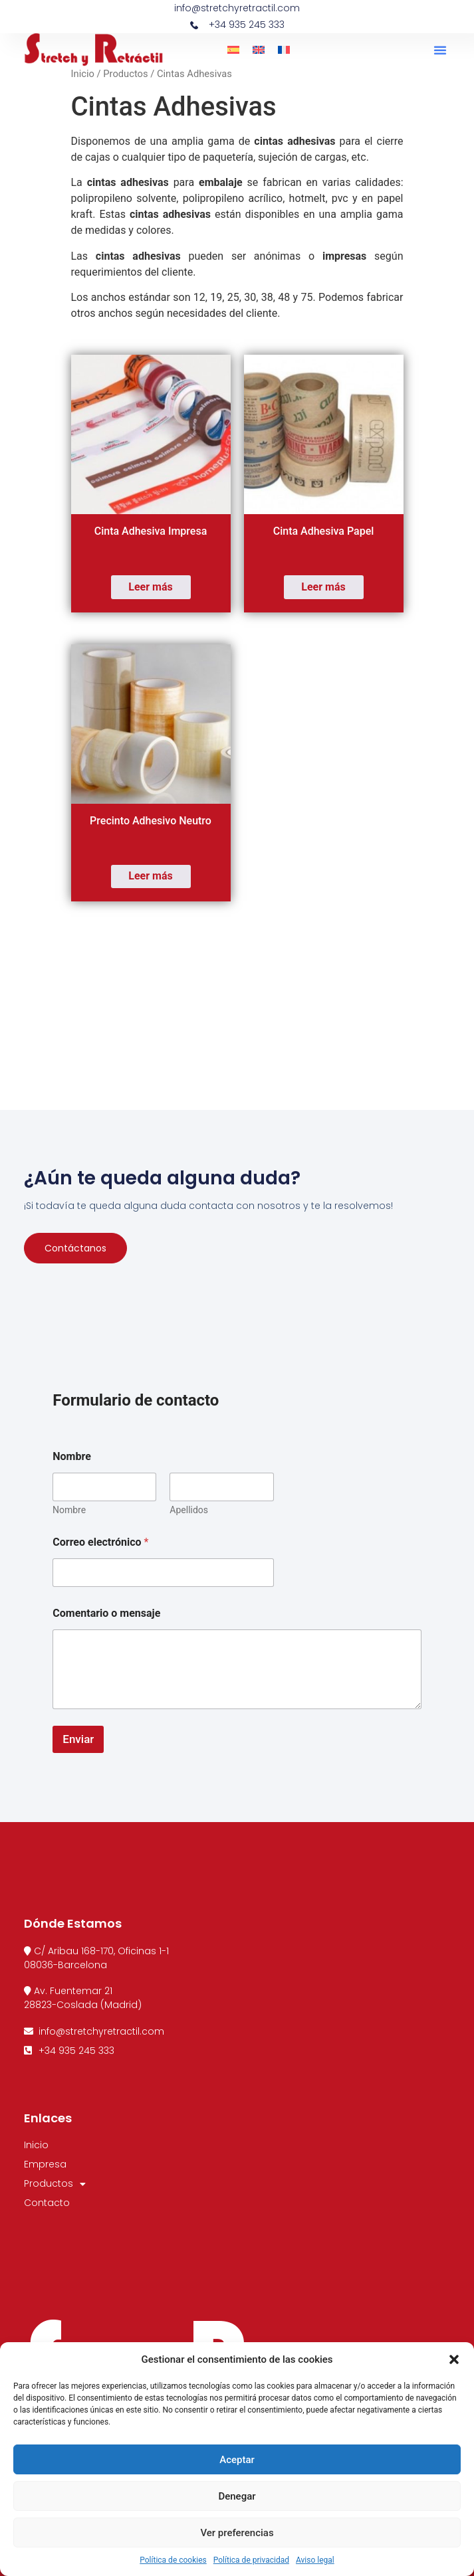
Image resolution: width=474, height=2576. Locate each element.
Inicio (82, 74)
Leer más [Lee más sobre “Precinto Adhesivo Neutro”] (150, 876)
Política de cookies (173, 2560)
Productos (125, 74)
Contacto (47, 2202)
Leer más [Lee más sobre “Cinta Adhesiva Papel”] (323, 587)
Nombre (69, 1510)
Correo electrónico (100, 1542)
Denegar (236, 2496)
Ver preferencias (236, 2533)
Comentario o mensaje (106, 1613)
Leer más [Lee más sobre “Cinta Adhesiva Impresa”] (150, 587)
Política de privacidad (251, 2560)
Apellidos (189, 1510)
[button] (454, 2359)
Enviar (78, 1739)
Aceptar (237, 2460)
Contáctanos (75, 1248)
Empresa (45, 2164)
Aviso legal (315, 2560)
